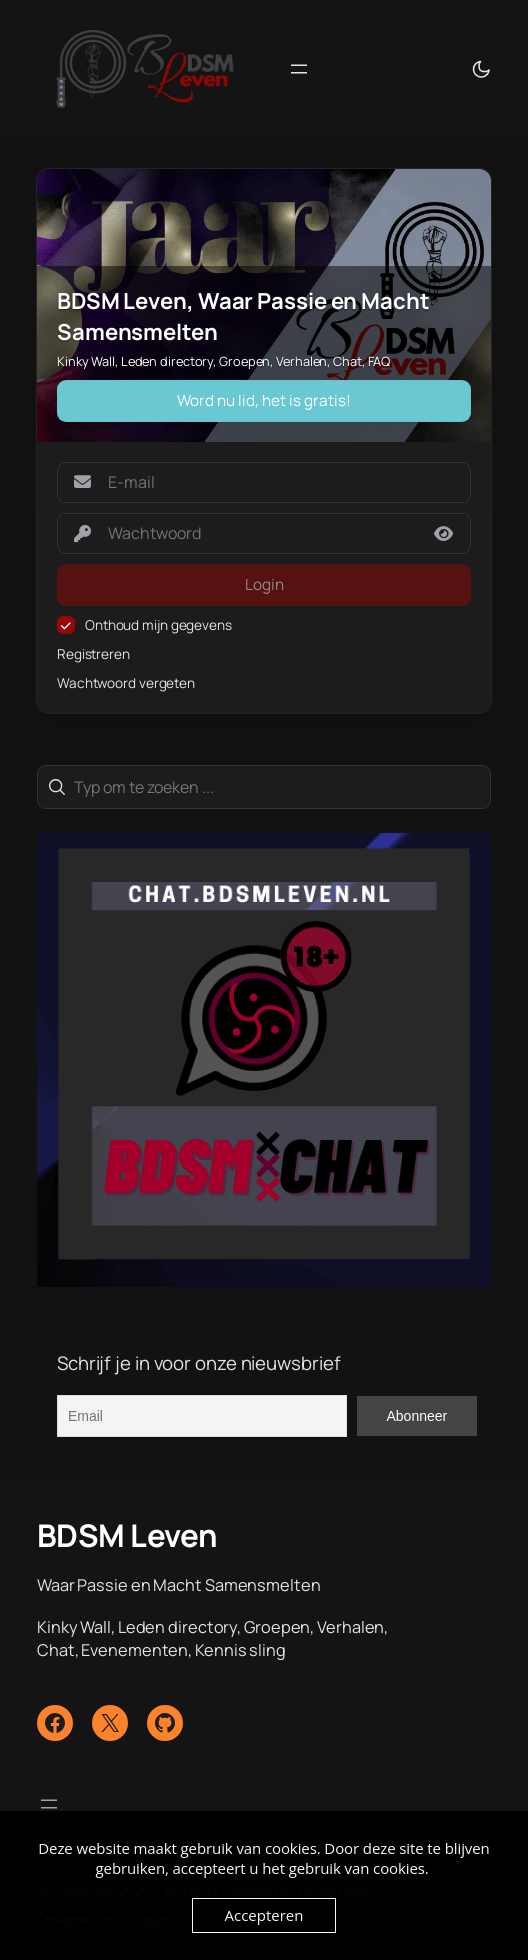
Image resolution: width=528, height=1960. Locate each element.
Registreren (93, 654)
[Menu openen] (299, 69)
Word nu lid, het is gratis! (264, 400)
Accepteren (264, 1915)
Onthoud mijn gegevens (158, 625)
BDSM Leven (127, 1535)
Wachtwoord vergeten (126, 683)
